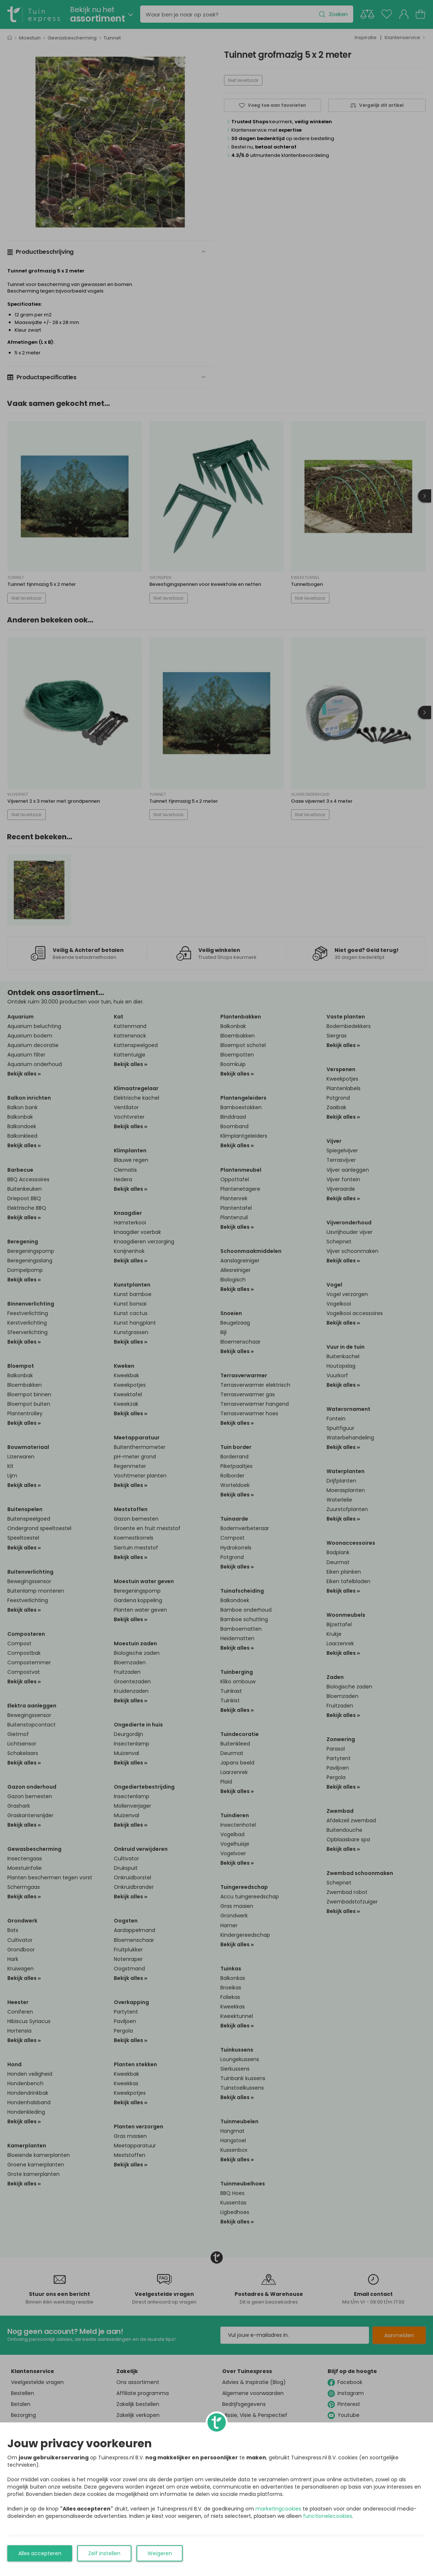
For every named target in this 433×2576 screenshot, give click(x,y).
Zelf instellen (104, 2553)
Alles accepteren (39, 2553)
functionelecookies (327, 2516)
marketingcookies (278, 2508)
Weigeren (160, 2553)
